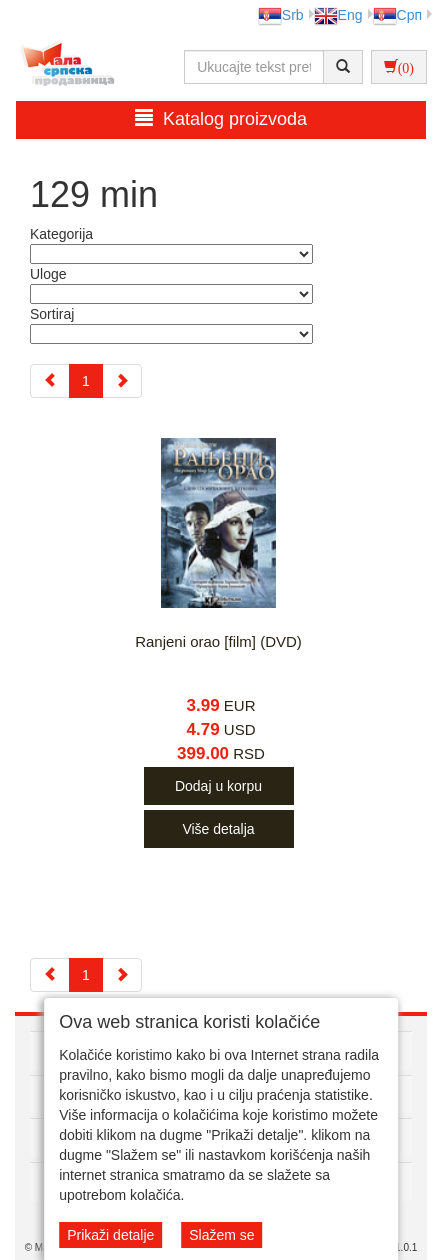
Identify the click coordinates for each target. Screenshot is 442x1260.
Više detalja (218, 829)
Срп (397, 15)
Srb (281, 15)
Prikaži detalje (110, 1235)
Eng (338, 15)
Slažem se (221, 1235)
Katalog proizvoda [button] (221, 118)
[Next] (122, 381)
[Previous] (50, 381)
